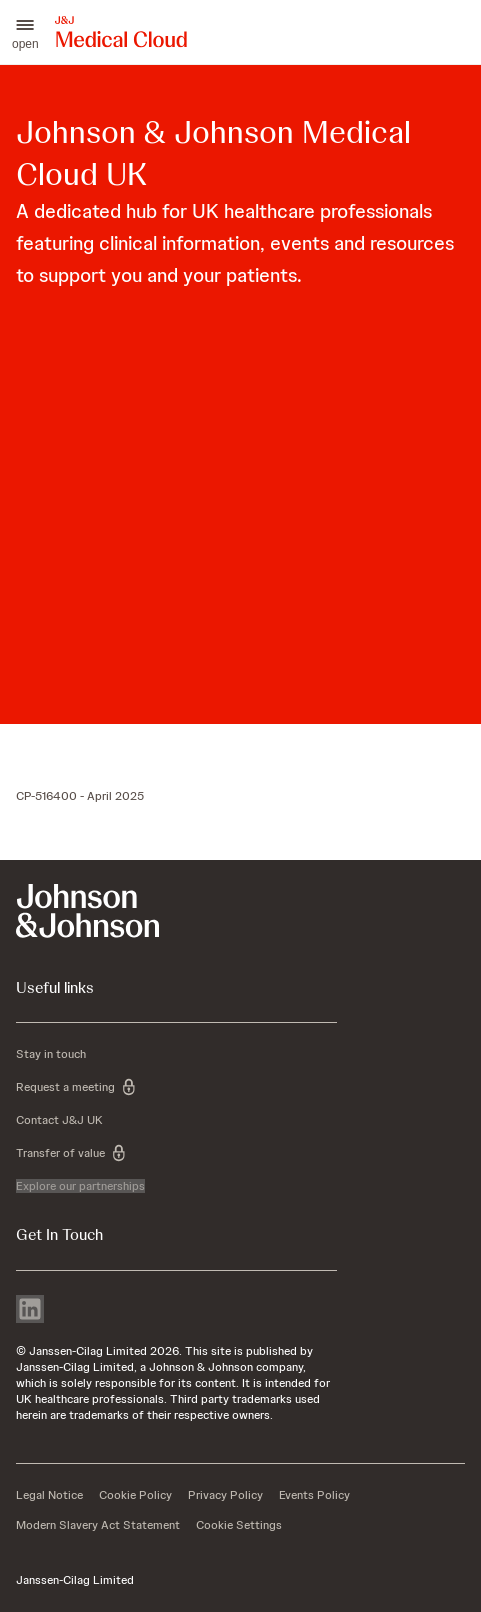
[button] (25, 32)
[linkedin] (30, 1311)
